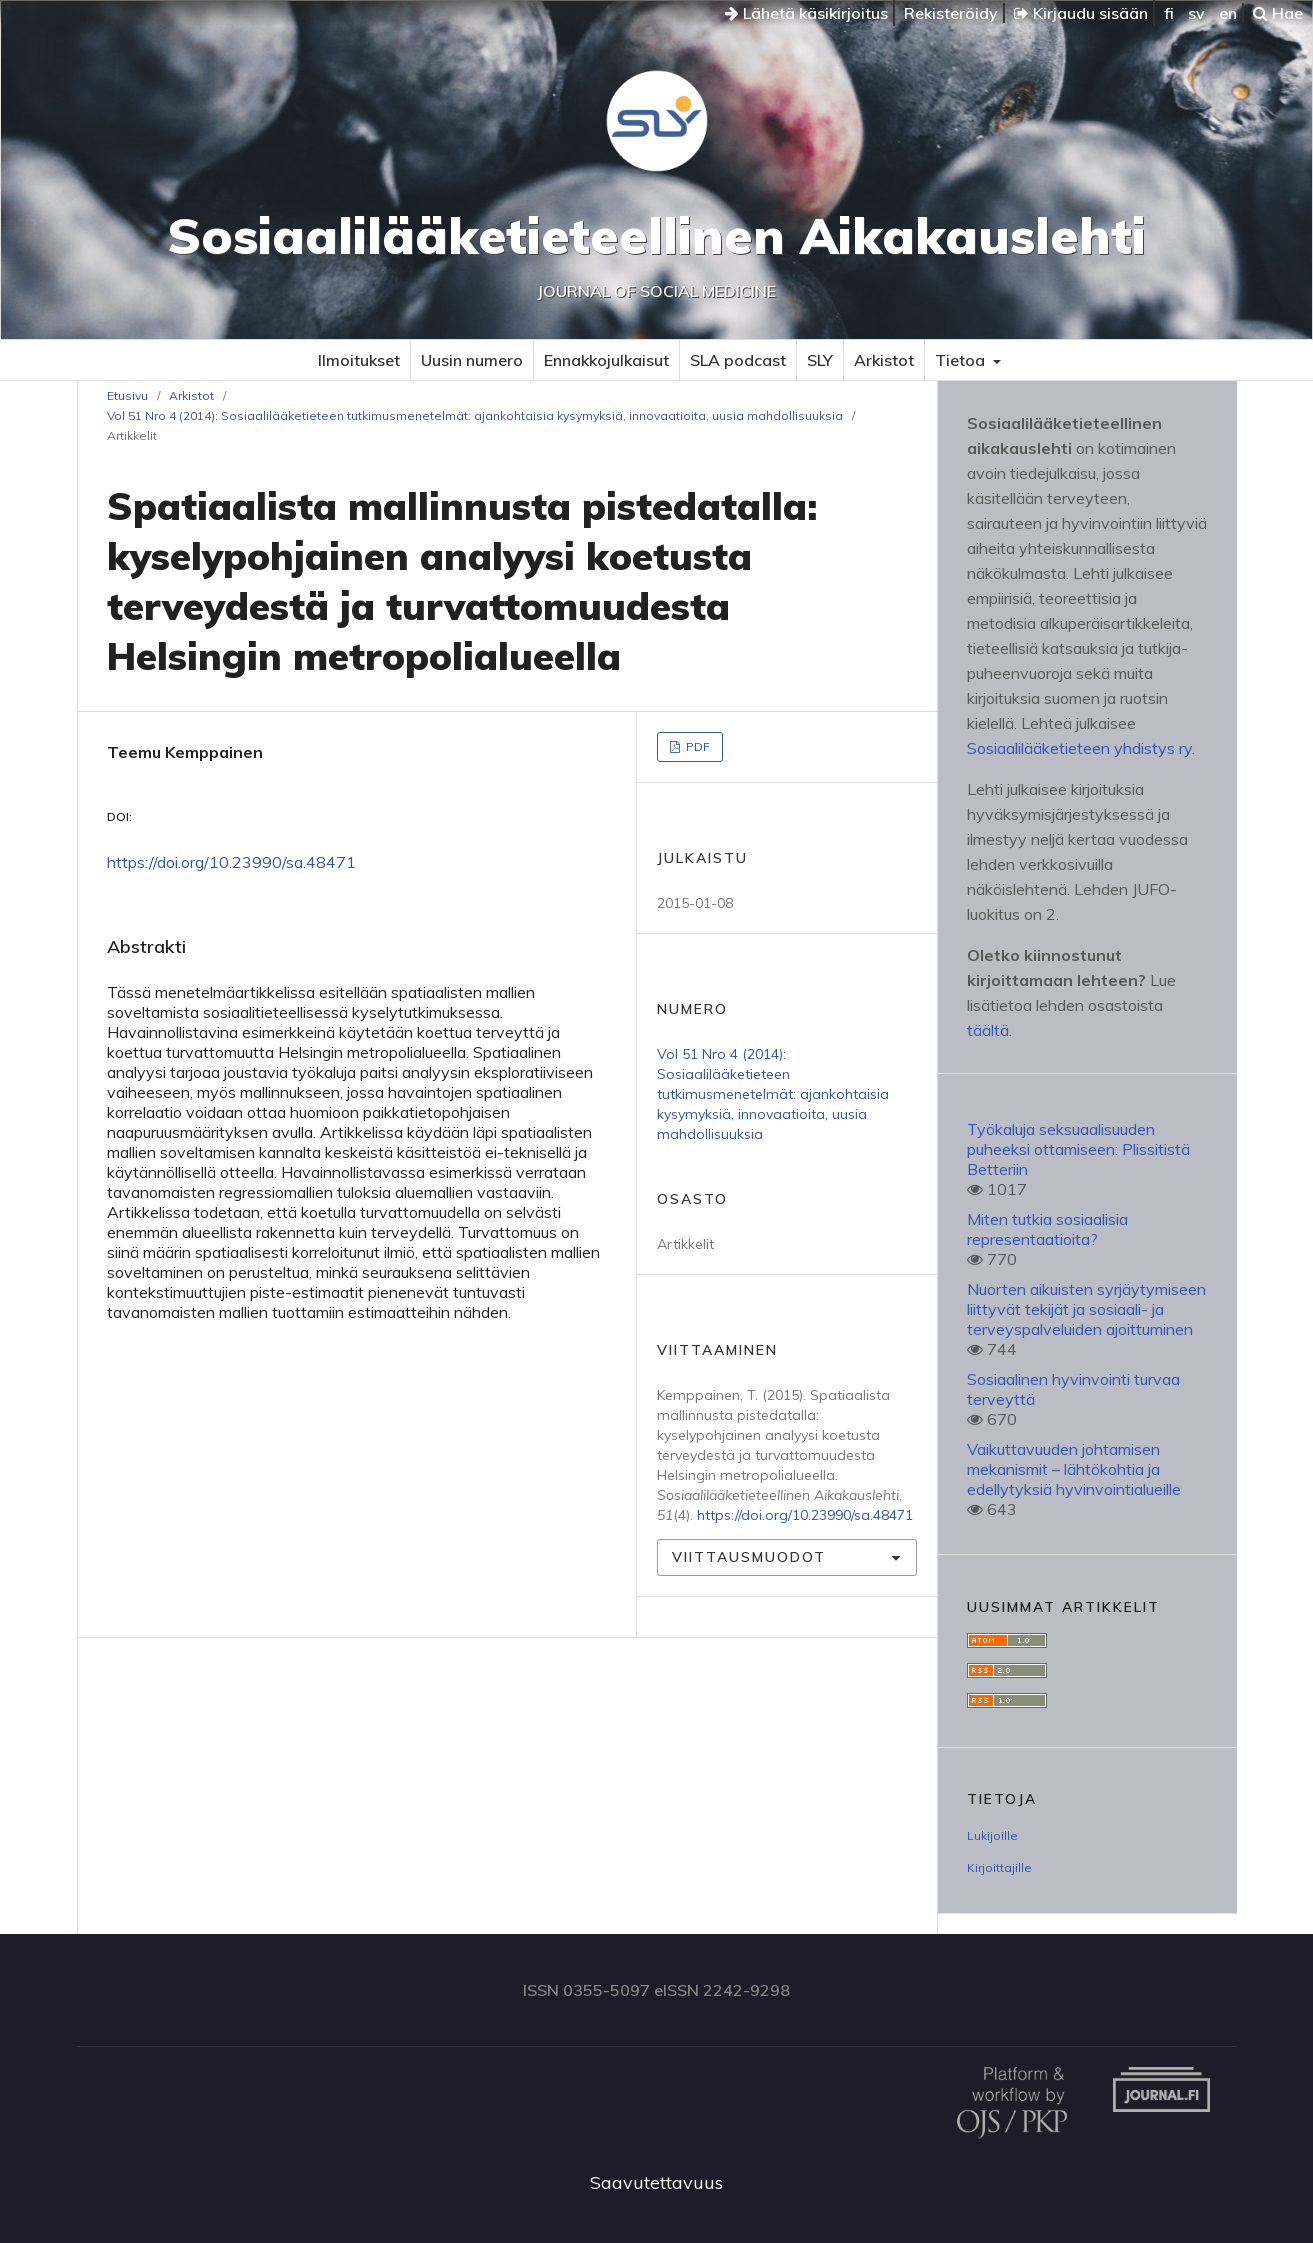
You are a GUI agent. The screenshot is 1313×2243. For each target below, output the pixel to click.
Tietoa (962, 360)
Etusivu (127, 395)
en (1228, 13)
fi (1169, 13)
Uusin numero (472, 360)
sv (1196, 13)
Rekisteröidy (951, 13)
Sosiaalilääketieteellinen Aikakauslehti (656, 235)
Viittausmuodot (749, 1557)
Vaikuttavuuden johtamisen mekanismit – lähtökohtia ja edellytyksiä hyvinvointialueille (1074, 1469)
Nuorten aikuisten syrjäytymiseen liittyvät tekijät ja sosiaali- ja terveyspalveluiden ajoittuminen (1086, 1309)
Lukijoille (992, 1835)
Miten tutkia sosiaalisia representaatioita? (1047, 1229)
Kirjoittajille (999, 1867)
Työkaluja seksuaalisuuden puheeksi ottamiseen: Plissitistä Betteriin (1078, 1149)
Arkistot (884, 360)
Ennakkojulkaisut (606, 360)
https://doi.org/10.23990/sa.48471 (231, 862)
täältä (988, 1030)
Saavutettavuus (656, 2182)
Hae (1278, 13)
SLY (820, 360)
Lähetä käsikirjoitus (806, 13)
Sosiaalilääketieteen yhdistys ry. (1081, 748)
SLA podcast (738, 360)
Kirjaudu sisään (1081, 13)
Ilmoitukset (359, 360)
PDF (696, 746)
